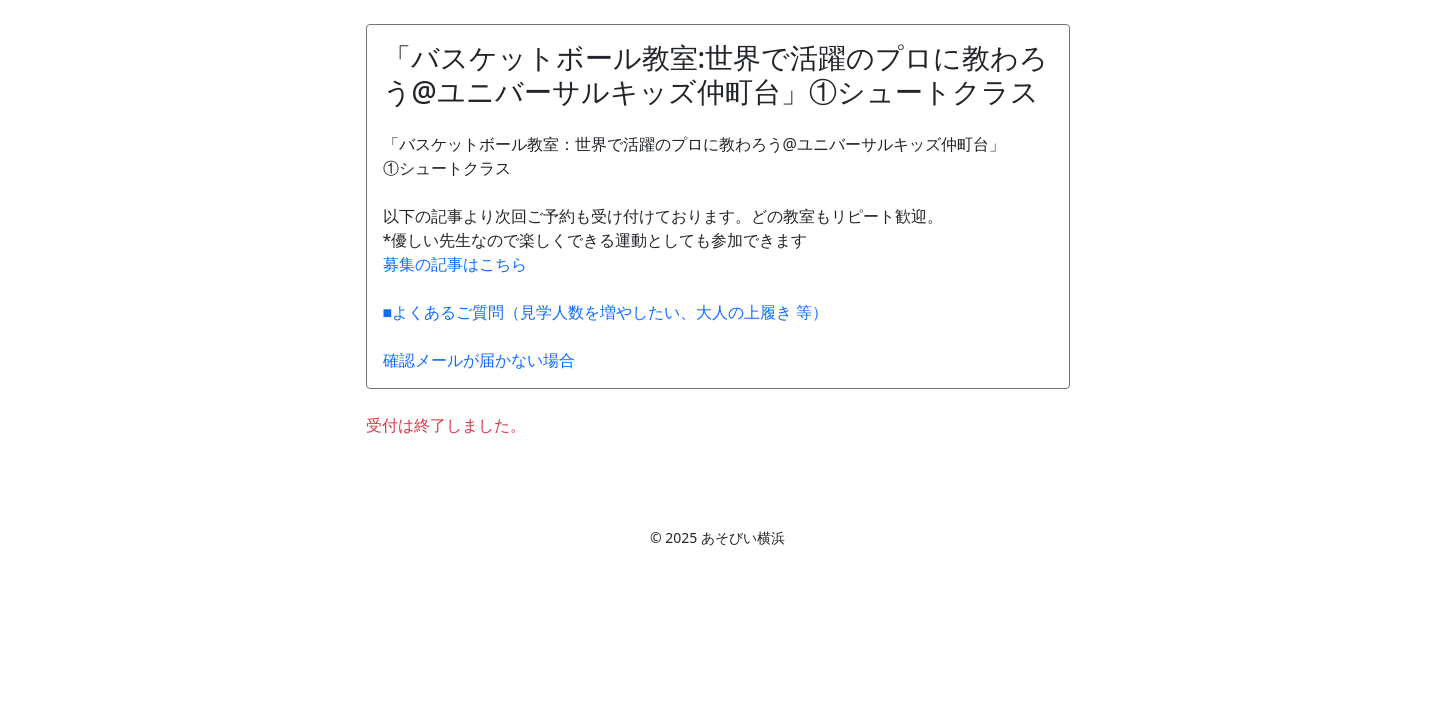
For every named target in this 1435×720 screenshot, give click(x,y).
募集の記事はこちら (455, 264)
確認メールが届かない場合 (479, 360)
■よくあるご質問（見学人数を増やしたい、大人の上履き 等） (606, 312)
